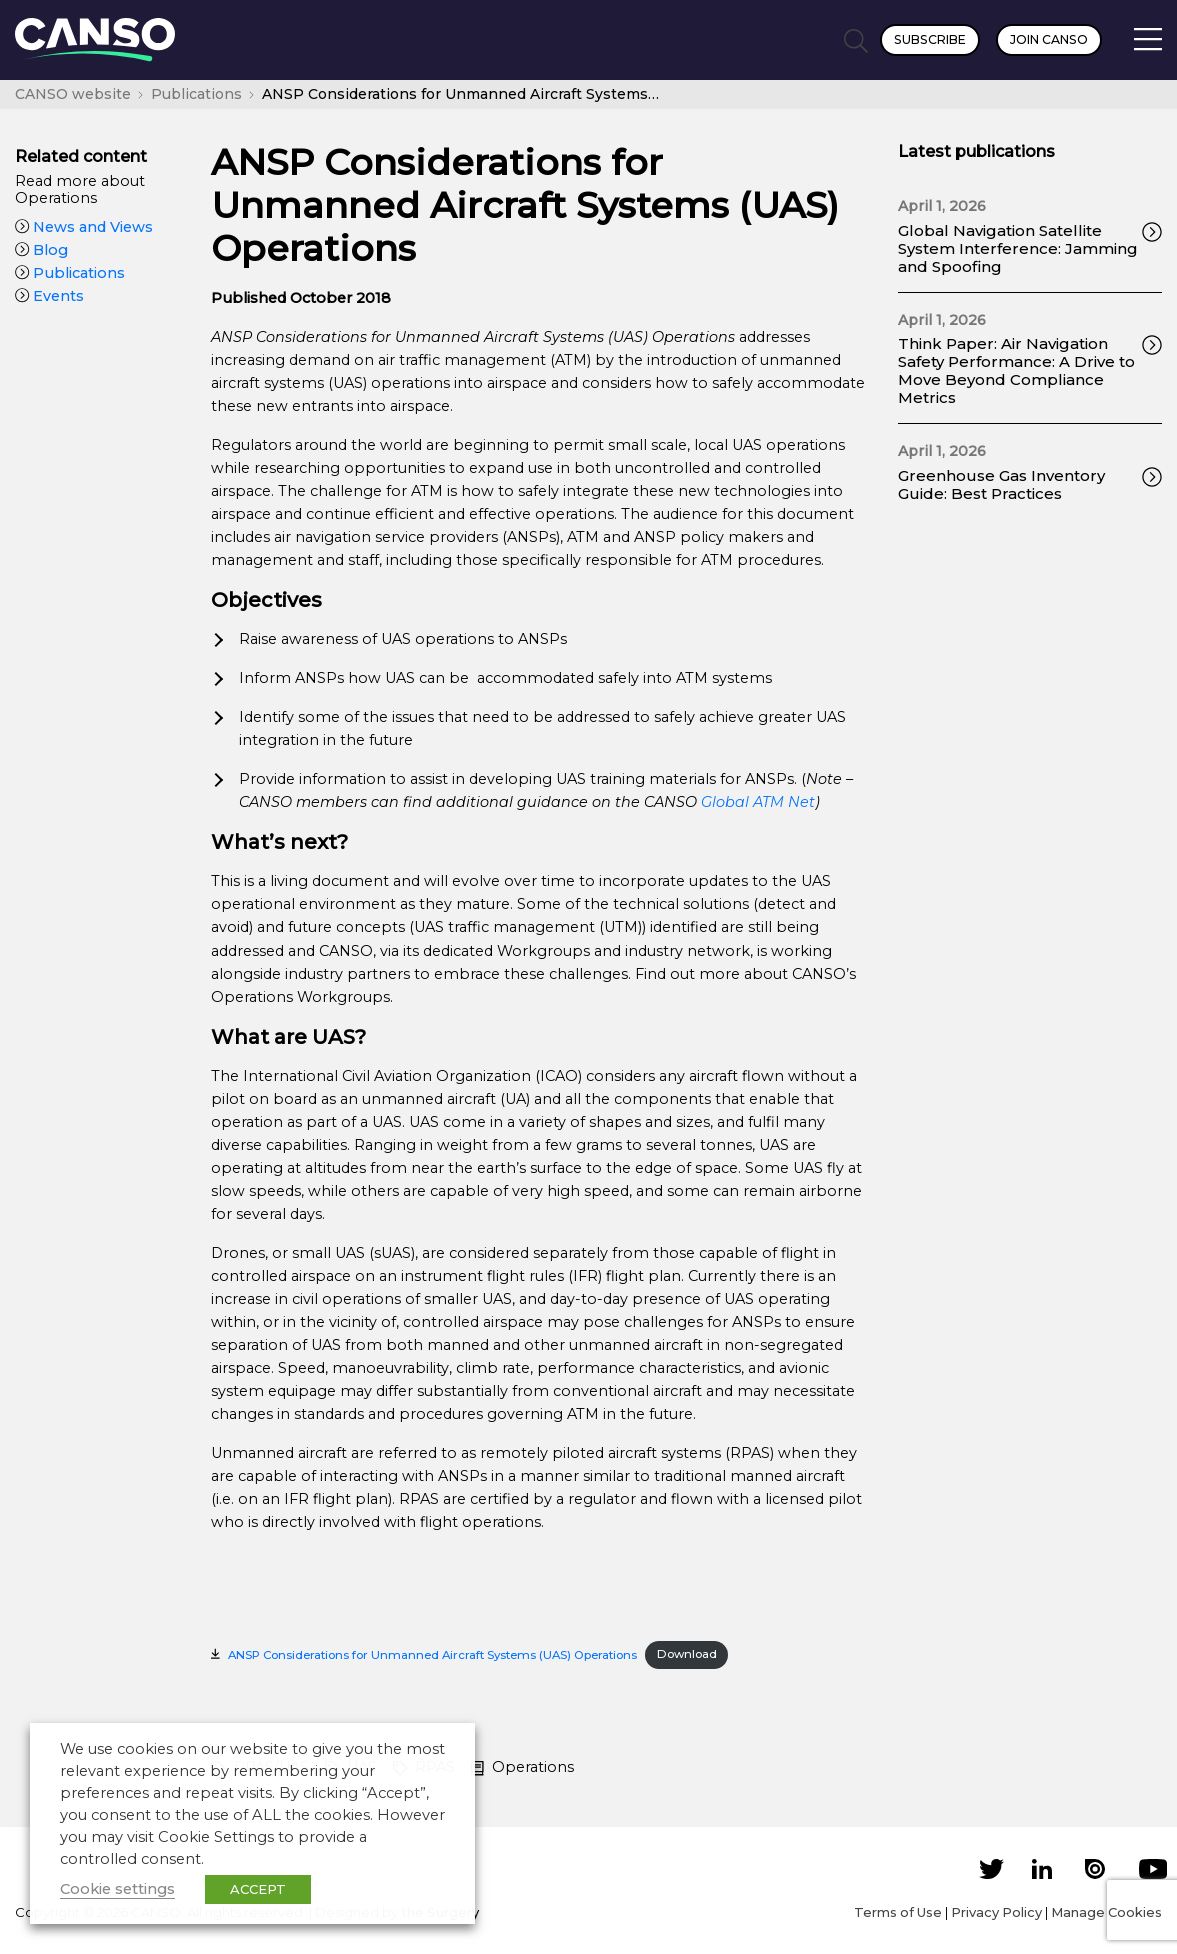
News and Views (84, 227)
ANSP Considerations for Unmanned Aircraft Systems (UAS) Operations (432, 1654)
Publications (70, 273)
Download (687, 1654)
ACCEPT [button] (258, 1889)
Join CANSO (1049, 39)
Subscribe (930, 39)
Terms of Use (898, 1912)
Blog (41, 250)
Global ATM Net (758, 802)
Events (49, 296)
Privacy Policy (996, 1912)
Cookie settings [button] (117, 1889)
